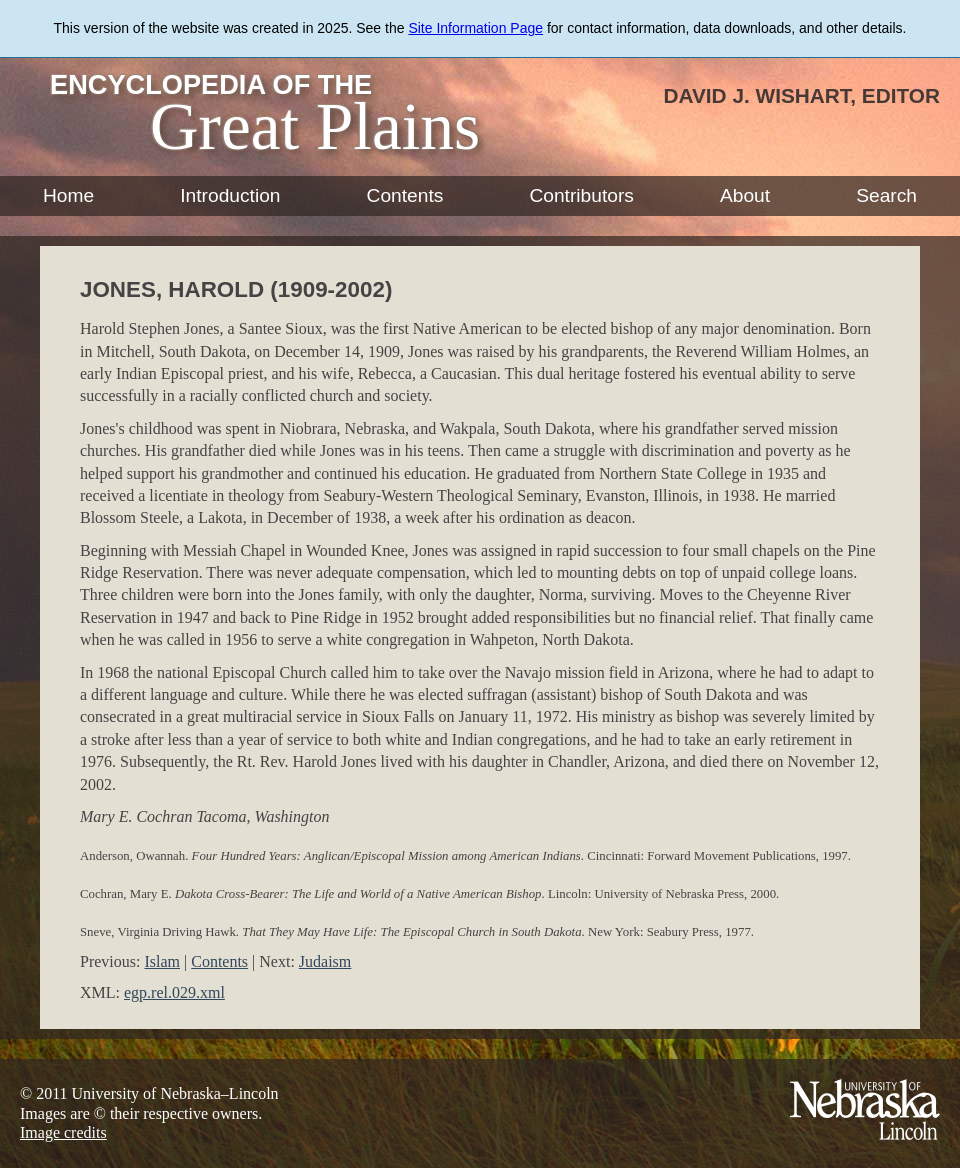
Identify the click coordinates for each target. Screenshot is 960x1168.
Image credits (63, 1132)
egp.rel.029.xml (174, 992)
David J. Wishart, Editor (801, 95)
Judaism (325, 961)
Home (68, 195)
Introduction (230, 195)
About (745, 195)
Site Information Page (475, 28)
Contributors (581, 195)
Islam (162, 961)
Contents (405, 195)
